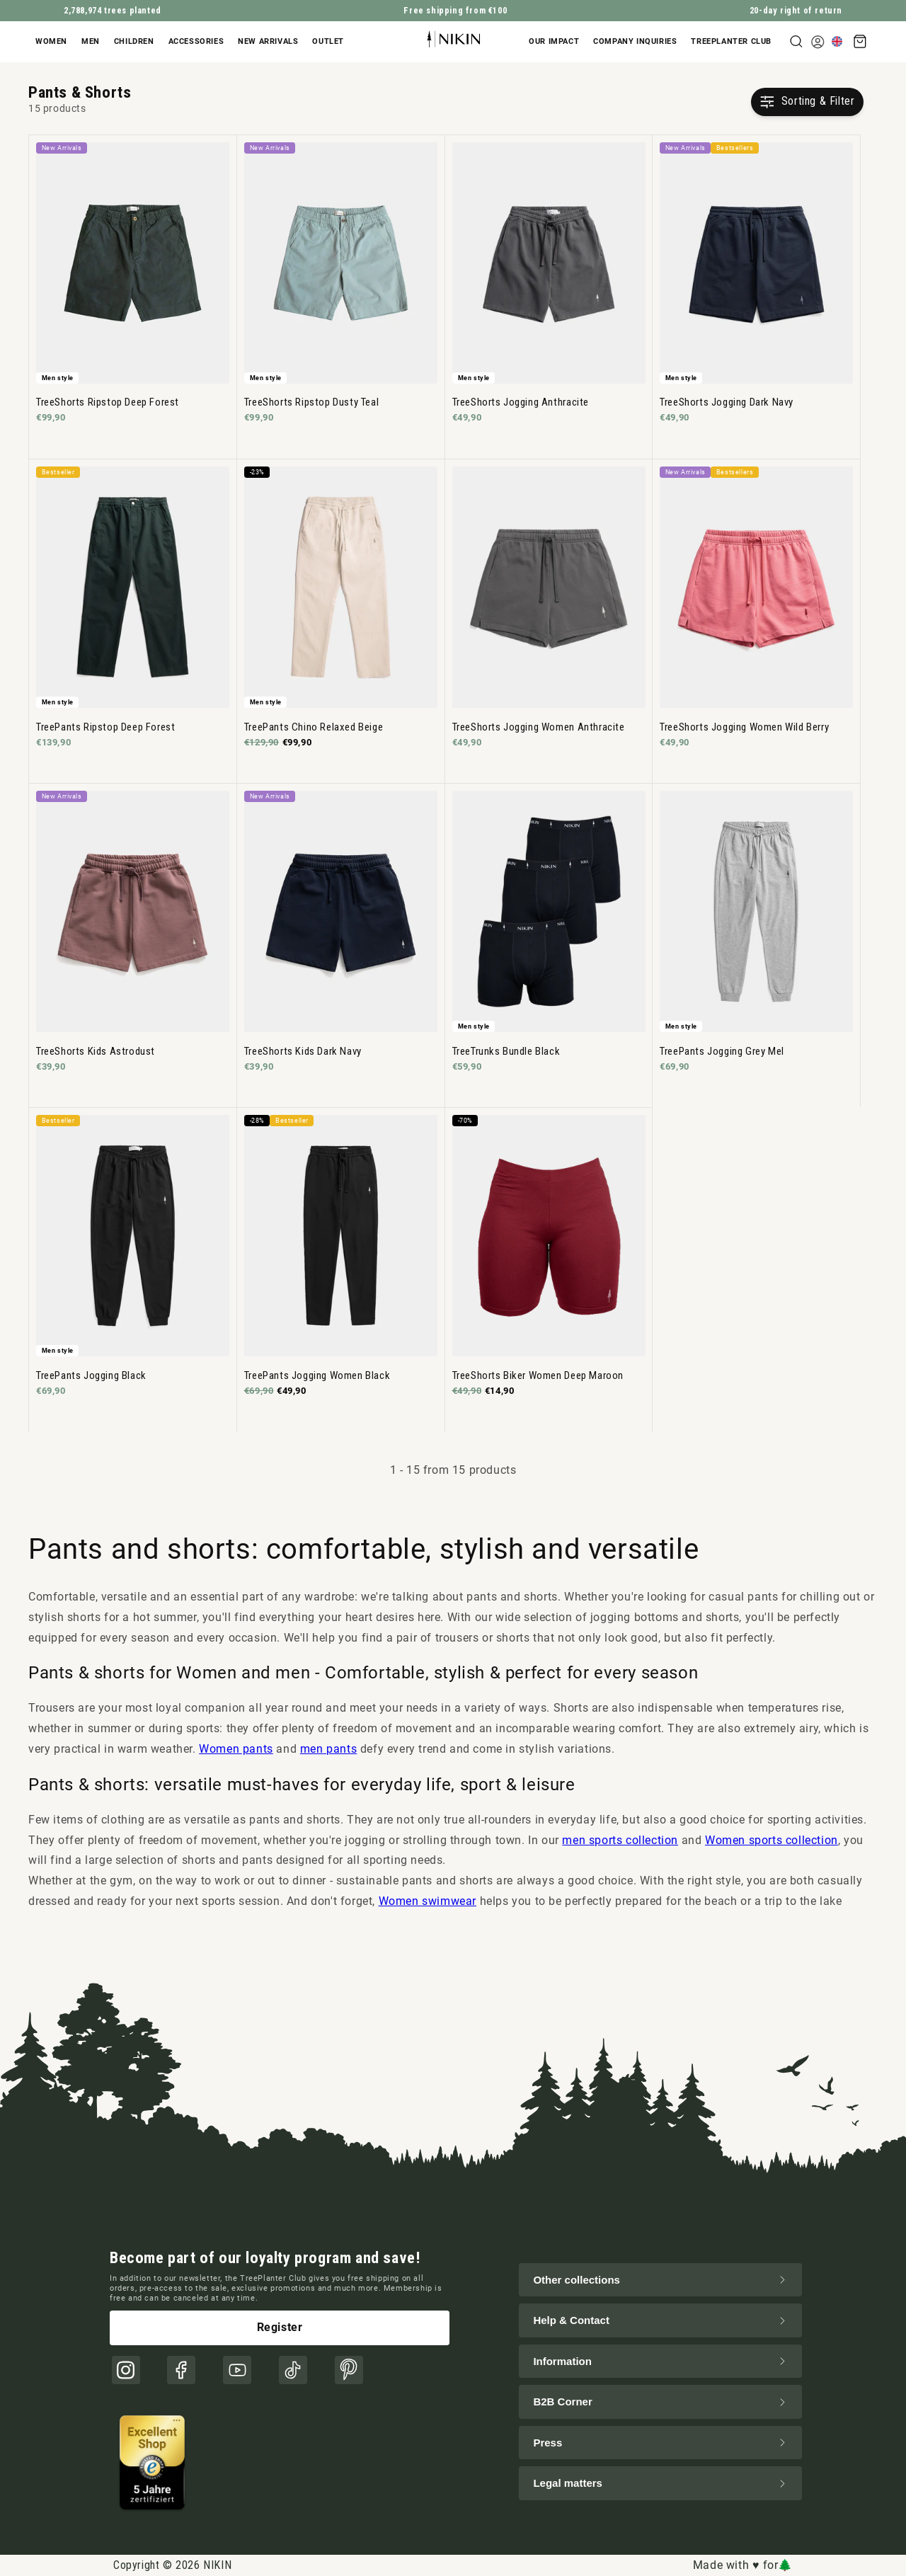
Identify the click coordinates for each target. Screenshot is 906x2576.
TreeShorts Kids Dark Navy (303, 1051)
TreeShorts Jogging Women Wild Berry (744, 727)
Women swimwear (427, 1901)
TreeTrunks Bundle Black (506, 1051)
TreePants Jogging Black (91, 1375)
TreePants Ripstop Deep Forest (105, 727)
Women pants (236, 1749)
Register (280, 2327)
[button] (54, 41)
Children (134, 41)
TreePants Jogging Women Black (317, 1375)
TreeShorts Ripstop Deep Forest (107, 402)
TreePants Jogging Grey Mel (722, 1051)
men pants (328, 1749)
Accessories (196, 41)
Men (90, 41)
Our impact (554, 41)
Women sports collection (771, 1840)
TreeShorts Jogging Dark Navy (726, 402)
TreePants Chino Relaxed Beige (313, 727)
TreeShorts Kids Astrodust (95, 1051)
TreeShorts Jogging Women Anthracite (538, 727)
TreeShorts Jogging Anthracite (520, 402)
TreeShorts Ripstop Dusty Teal (311, 402)
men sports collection (620, 1840)
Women (51, 41)
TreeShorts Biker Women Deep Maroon (538, 1375)
